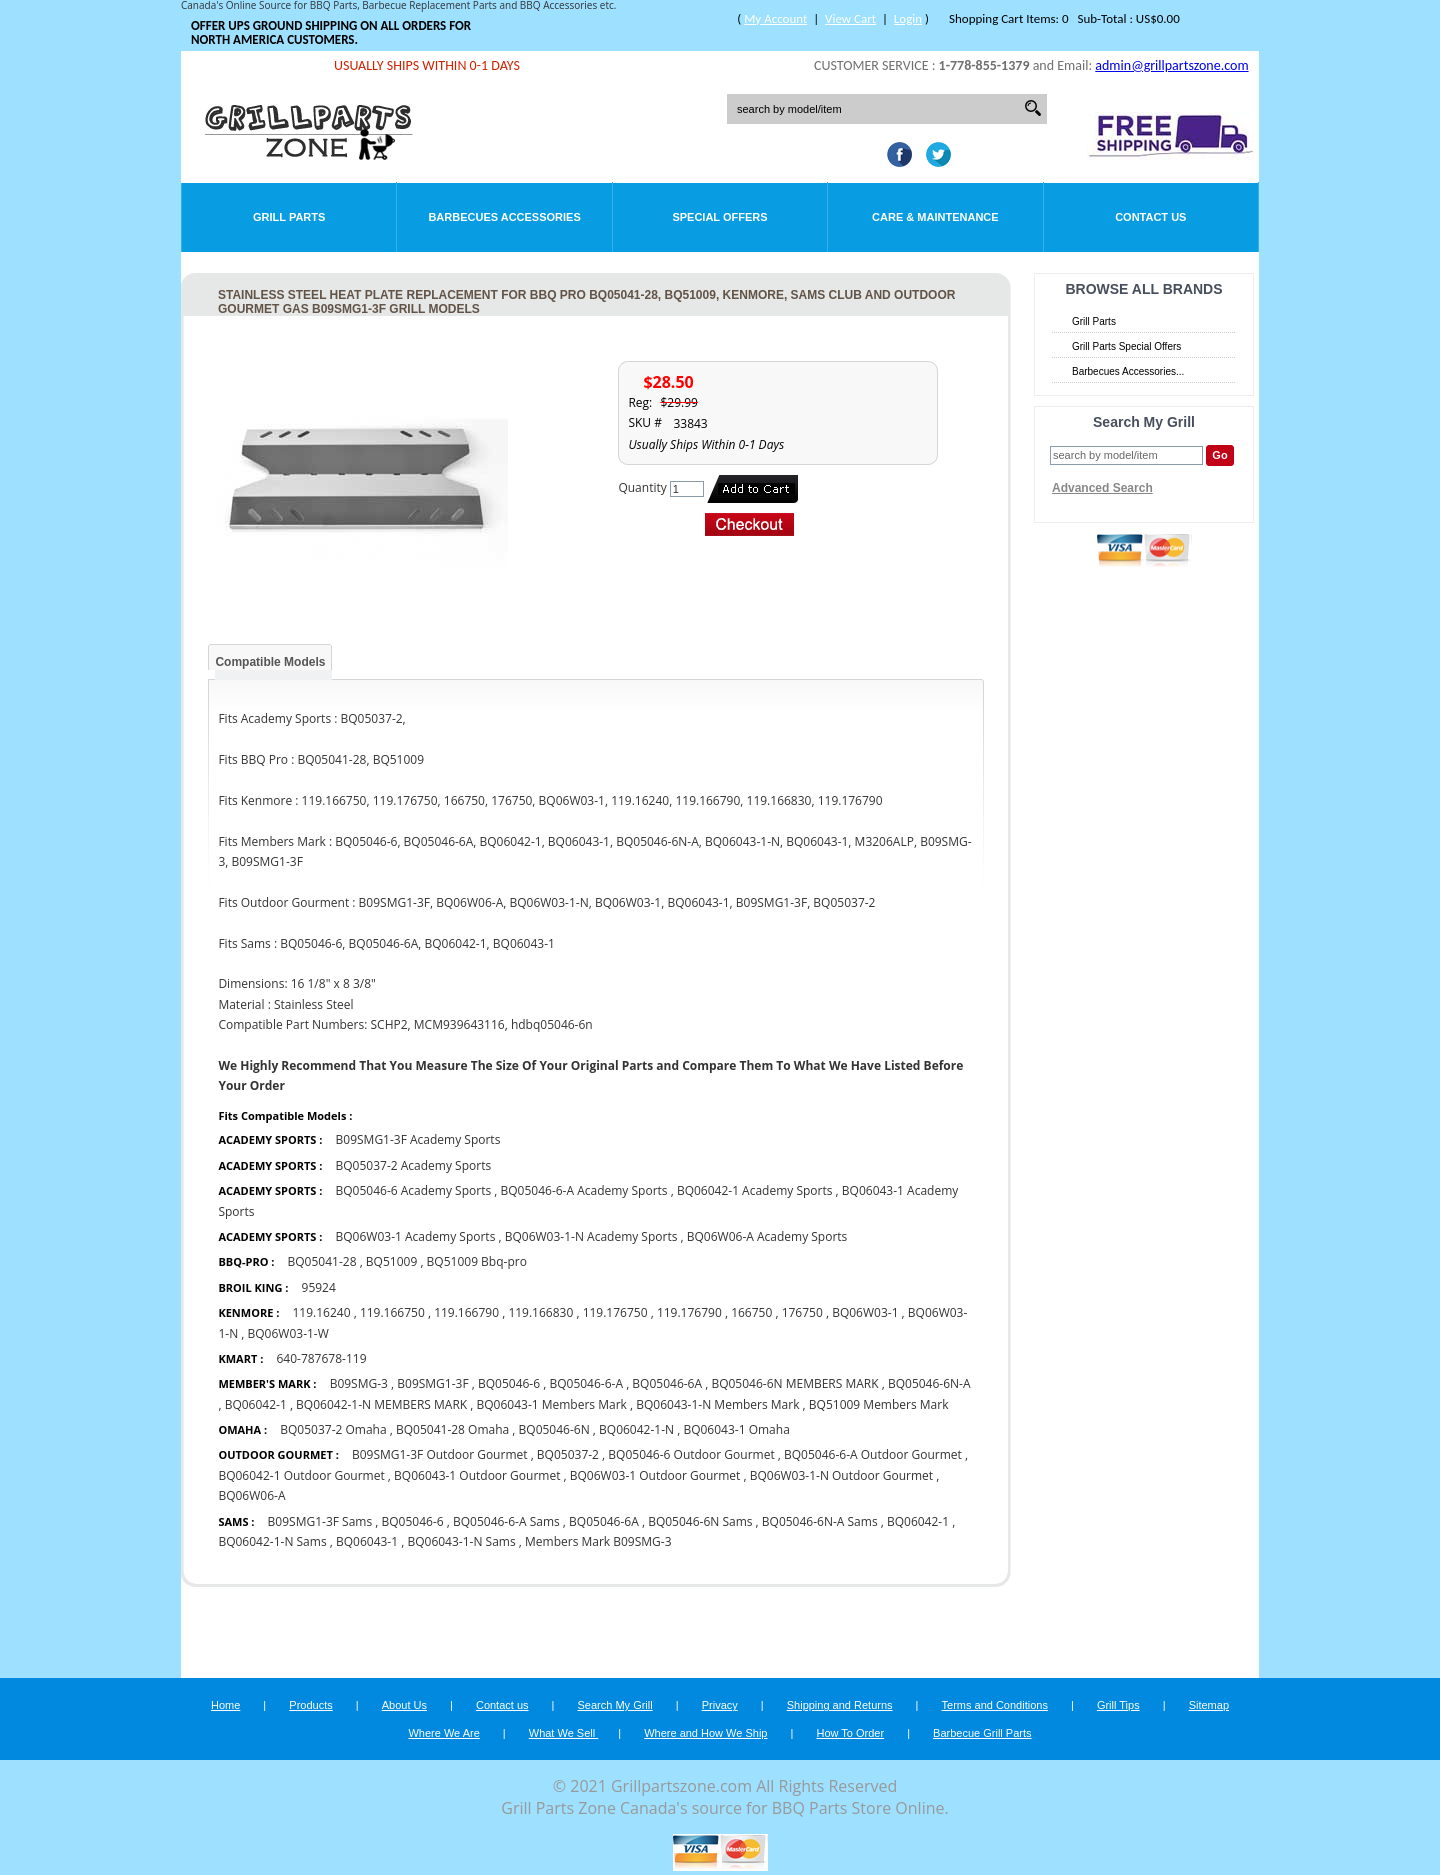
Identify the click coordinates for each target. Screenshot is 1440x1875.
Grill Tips (1118, 1705)
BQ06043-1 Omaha (736, 1429)
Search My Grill (615, 1705)
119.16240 (321, 1312)
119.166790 (466, 1312)
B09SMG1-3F (432, 1383)
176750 (802, 1312)
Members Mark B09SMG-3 (598, 1541)
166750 (751, 1312)
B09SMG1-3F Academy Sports (418, 1139)
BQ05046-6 (509, 1383)
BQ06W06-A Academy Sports (767, 1236)
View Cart (850, 18)
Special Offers (719, 217)
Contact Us (1150, 217)
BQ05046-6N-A (929, 1383)
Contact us (502, 1705)
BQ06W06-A (251, 1495)
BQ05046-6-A (586, 1383)
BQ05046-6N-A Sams (820, 1521)
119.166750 (392, 1312)
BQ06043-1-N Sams (461, 1541)
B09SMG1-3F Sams (320, 1521)
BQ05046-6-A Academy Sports (583, 1190)
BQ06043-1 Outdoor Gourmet (477, 1475)
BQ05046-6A (667, 1383)
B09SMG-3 (359, 1383)
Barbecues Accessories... (1128, 371)
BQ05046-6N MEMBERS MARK (794, 1383)
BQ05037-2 (568, 1454)
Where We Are (443, 1733)
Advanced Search (1102, 488)
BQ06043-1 (367, 1541)
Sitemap (1209, 1705)
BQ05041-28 (322, 1261)
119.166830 (540, 1312)
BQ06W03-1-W (288, 1333)
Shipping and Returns (840, 1705)
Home (225, 1705)
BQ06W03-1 (865, 1312)
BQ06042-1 (256, 1404)
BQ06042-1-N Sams (272, 1541)
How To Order (850, 1733)
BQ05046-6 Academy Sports (414, 1190)
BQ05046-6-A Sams (506, 1521)
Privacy (720, 1705)
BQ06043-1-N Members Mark (717, 1404)
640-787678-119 (321, 1358)
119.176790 (689, 1312)
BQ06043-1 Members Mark (552, 1404)
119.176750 (615, 1312)
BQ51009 (391, 1261)
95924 (319, 1287)
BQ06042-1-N (636, 1429)
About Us (404, 1705)
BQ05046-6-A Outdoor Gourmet (873, 1454)
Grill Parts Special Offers (1126, 346)
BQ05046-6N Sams (700, 1521)
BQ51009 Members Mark (879, 1404)
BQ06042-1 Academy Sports (755, 1190)
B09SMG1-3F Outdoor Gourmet (440, 1454)
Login (908, 18)
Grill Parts (289, 217)
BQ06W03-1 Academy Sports (416, 1236)
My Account (775, 18)
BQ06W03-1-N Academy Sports (591, 1236)
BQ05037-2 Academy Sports (414, 1165)
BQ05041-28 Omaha (452, 1429)
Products (310, 1705)
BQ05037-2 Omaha (335, 1429)
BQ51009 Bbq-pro (477, 1261)
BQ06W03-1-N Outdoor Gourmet (841, 1475)
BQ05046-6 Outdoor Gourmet (691, 1454)
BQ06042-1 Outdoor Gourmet (301, 1475)
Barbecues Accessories (504, 217)
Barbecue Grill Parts (982, 1733)
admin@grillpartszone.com (1171, 65)
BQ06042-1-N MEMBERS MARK (381, 1404)
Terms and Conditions (995, 1705)
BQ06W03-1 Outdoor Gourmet (655, 1475)
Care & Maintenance (935, 217)
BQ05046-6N (554, 1429)
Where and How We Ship (705, 1733)
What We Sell (564, 1733)
